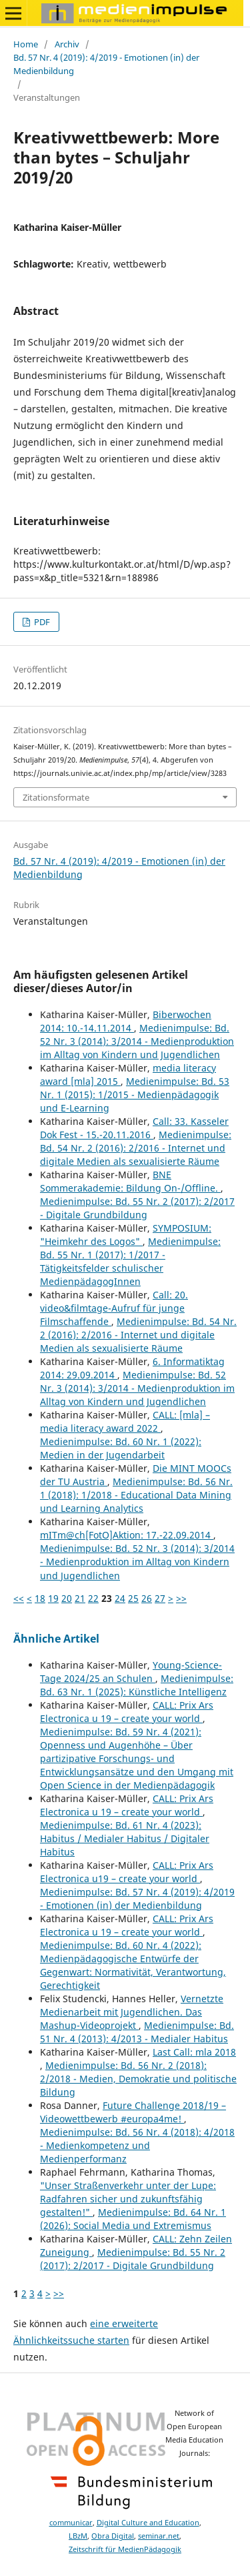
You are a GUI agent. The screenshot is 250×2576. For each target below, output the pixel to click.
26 (146, 1598)
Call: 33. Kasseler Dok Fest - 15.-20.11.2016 (134, 1128)
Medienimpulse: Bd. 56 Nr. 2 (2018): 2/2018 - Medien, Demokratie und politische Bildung (138, 2078)
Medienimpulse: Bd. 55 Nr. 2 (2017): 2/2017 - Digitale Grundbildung (137, 1208)
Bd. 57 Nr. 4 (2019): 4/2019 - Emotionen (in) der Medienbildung (106, 64)
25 (133, 1598)
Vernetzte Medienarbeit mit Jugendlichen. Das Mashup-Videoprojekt (131, 2012)
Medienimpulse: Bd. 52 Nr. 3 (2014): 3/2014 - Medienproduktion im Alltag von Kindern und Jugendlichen (137, 1041)
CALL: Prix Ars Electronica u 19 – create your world (126, 1712)
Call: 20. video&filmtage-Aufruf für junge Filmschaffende (114, 1308)
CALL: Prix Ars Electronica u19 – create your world (126, 1872)
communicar (71, 2522)
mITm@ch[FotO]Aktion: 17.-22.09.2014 (126, 1535)
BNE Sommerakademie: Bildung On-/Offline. (130, 1181)
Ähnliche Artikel (56, 1638)
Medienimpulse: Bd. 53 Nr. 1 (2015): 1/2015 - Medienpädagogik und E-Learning (134, 1094)
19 (53, 1598)
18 (40, 1598)
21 (80, 1598)
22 (93, 1598)
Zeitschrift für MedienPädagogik (125, 2549)
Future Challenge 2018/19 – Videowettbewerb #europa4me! (133, 2112)
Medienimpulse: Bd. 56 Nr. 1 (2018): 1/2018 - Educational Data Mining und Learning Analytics (136, 1495)
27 (160, 1598)
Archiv (67, 44)
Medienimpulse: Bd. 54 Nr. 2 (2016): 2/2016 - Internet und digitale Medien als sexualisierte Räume (135, 1148)
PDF (41, 622)
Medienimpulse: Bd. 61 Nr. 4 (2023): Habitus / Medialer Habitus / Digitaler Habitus (124, 1838)
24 (120, 1598)
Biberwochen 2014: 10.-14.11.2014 (125, 1021)
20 (66, 1598)
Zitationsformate (56, 797)
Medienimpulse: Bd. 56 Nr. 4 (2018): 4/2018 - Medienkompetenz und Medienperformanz (137, 2145)
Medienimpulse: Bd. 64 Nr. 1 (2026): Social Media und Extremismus (133, 2219)
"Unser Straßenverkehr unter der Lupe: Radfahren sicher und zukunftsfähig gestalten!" (128, 2198)
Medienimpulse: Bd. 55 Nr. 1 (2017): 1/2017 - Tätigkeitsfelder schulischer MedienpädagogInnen (130, 1261)
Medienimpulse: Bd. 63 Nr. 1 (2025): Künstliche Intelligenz (136, 1685)
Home (25, 44)
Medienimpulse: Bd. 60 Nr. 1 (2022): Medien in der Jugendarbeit (120, 1448)
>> (181, 1598)
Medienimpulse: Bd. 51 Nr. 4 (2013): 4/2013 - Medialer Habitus (137, 2032)
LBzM (78, 2536)
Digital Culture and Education (148, 2522)
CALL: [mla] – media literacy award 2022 (125, 1421)
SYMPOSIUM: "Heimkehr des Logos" (125, 1235)
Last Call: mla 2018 (194, 2052)
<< (18, 1598)
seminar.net (158, 2536)
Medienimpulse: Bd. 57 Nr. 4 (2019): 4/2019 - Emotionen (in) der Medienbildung (137, 1898)
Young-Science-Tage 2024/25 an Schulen (131, 1672)
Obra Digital (112, 2536)
